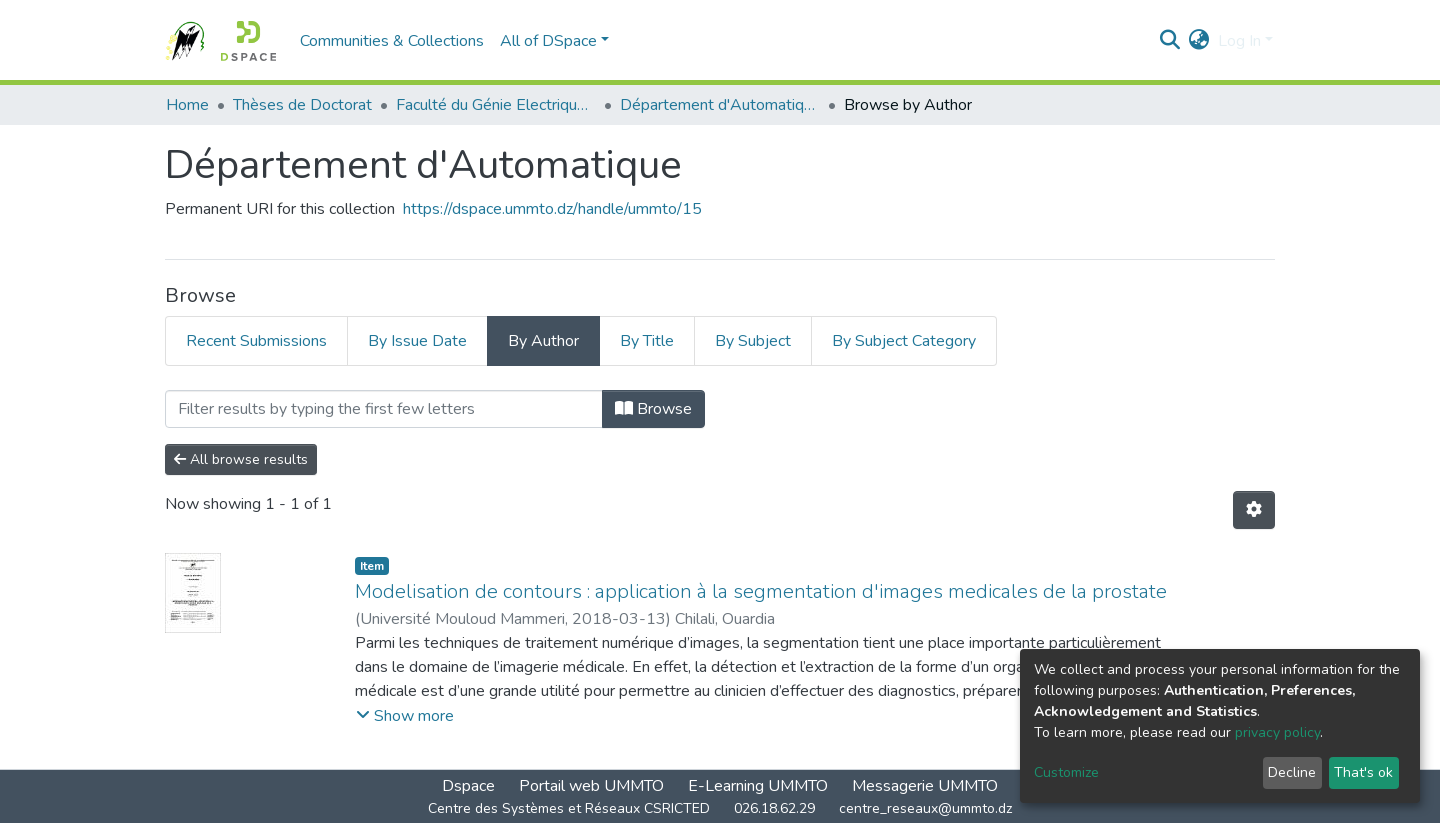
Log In (1239, 41)
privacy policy (1277, 732)
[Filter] (384, 409)
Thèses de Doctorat (302, 105)
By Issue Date (417, 341)
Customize (1066, 772)
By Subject (753, 341)
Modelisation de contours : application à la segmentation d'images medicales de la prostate (761, 591)
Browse (653, 409)
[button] (1199, 41)
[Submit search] (1170, 41)
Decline (1292, 772)
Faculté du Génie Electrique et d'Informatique (496, 105)
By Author (543, 341)
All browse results (241, 459)
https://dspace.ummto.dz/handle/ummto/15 (552, 209)
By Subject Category (904, 341)
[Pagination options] (1254, 510)
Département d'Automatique (720, 105)
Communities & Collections (392, 41)
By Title (647, 341)
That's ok (1363, 772)
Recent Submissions (256, 341)
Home (187, 105)
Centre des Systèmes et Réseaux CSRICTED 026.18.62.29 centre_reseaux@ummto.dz (720, 808)
